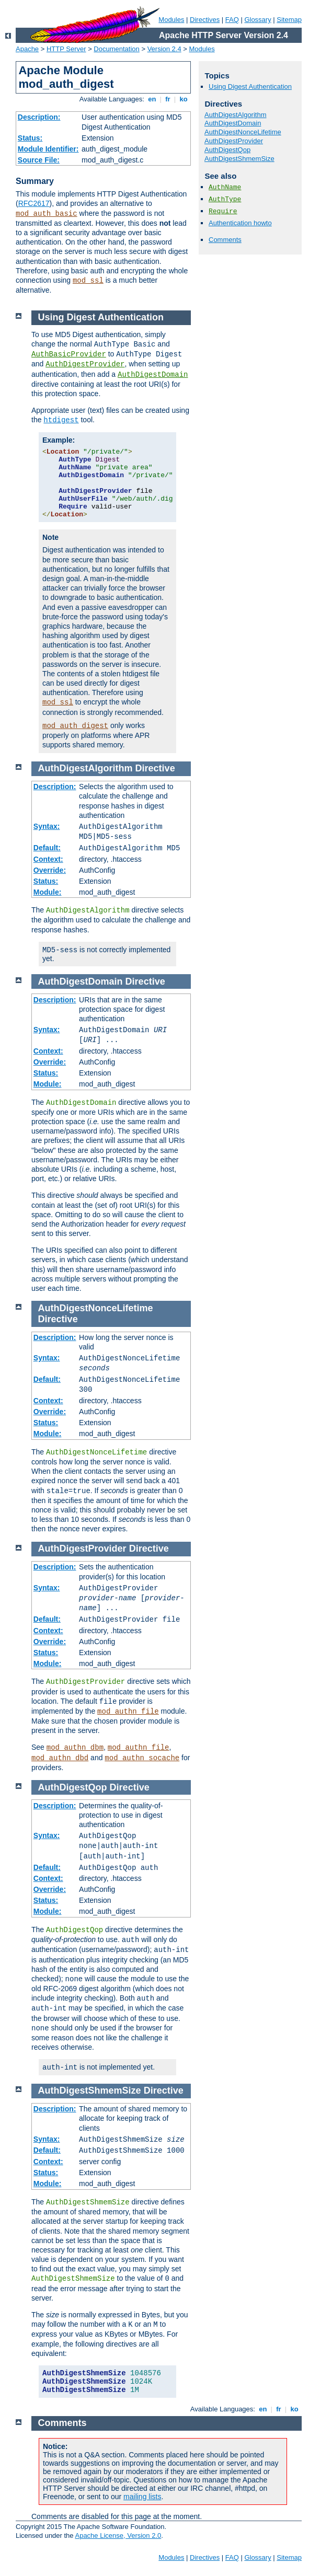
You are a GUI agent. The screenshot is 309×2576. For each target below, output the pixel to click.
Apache (27, 49)
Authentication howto (240, 223)
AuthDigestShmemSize (239, 159)
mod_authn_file (128, 1711)
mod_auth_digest (75, 726)
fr (168, 99)
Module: (47, 892)
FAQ (232, 20)
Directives (205, 20)
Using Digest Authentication (250, 86)
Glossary (257, 20)
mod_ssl (88, 280)
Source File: (39, 160)
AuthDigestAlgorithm (235, 115)
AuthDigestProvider (233, 141)
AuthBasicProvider (68, 354)
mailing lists (142, 2496)
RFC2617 (34, 203)
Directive (155, 768)
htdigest (60, 420)
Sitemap (289, 20)
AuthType (225, 199)
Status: (30, 138)
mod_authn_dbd (59, 1758)
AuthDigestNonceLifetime (242, 132)
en (152, 99)
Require (223, 211)
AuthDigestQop (227, 150)
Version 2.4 (164, 49)
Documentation (116, 49)
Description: (39, 117)
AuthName (225, 187)
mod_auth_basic (46, 214)
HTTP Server (66, 49)
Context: (48, 859)
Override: (49, 870)
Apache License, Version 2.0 (118, 2535)
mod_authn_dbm (75, 1747)
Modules (171, 20)
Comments (225, 240)
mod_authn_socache (142, 1758)
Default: (47, 848)
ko (183, 99)
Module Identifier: (48, 149)
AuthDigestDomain (232, 123)
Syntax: (46, 826)
